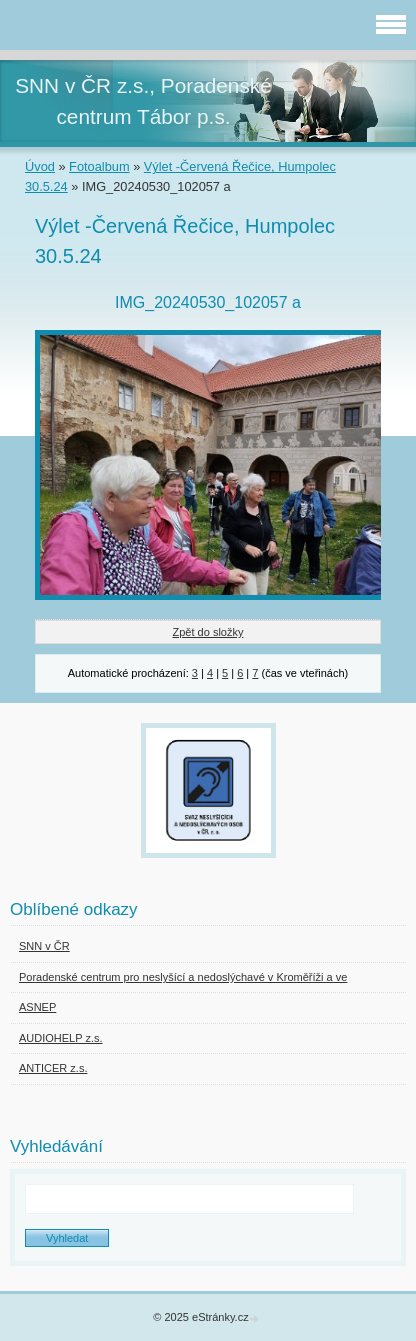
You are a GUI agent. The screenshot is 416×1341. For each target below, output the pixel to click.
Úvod (40, 166)
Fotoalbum (99, 166)
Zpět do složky (208, 632)
